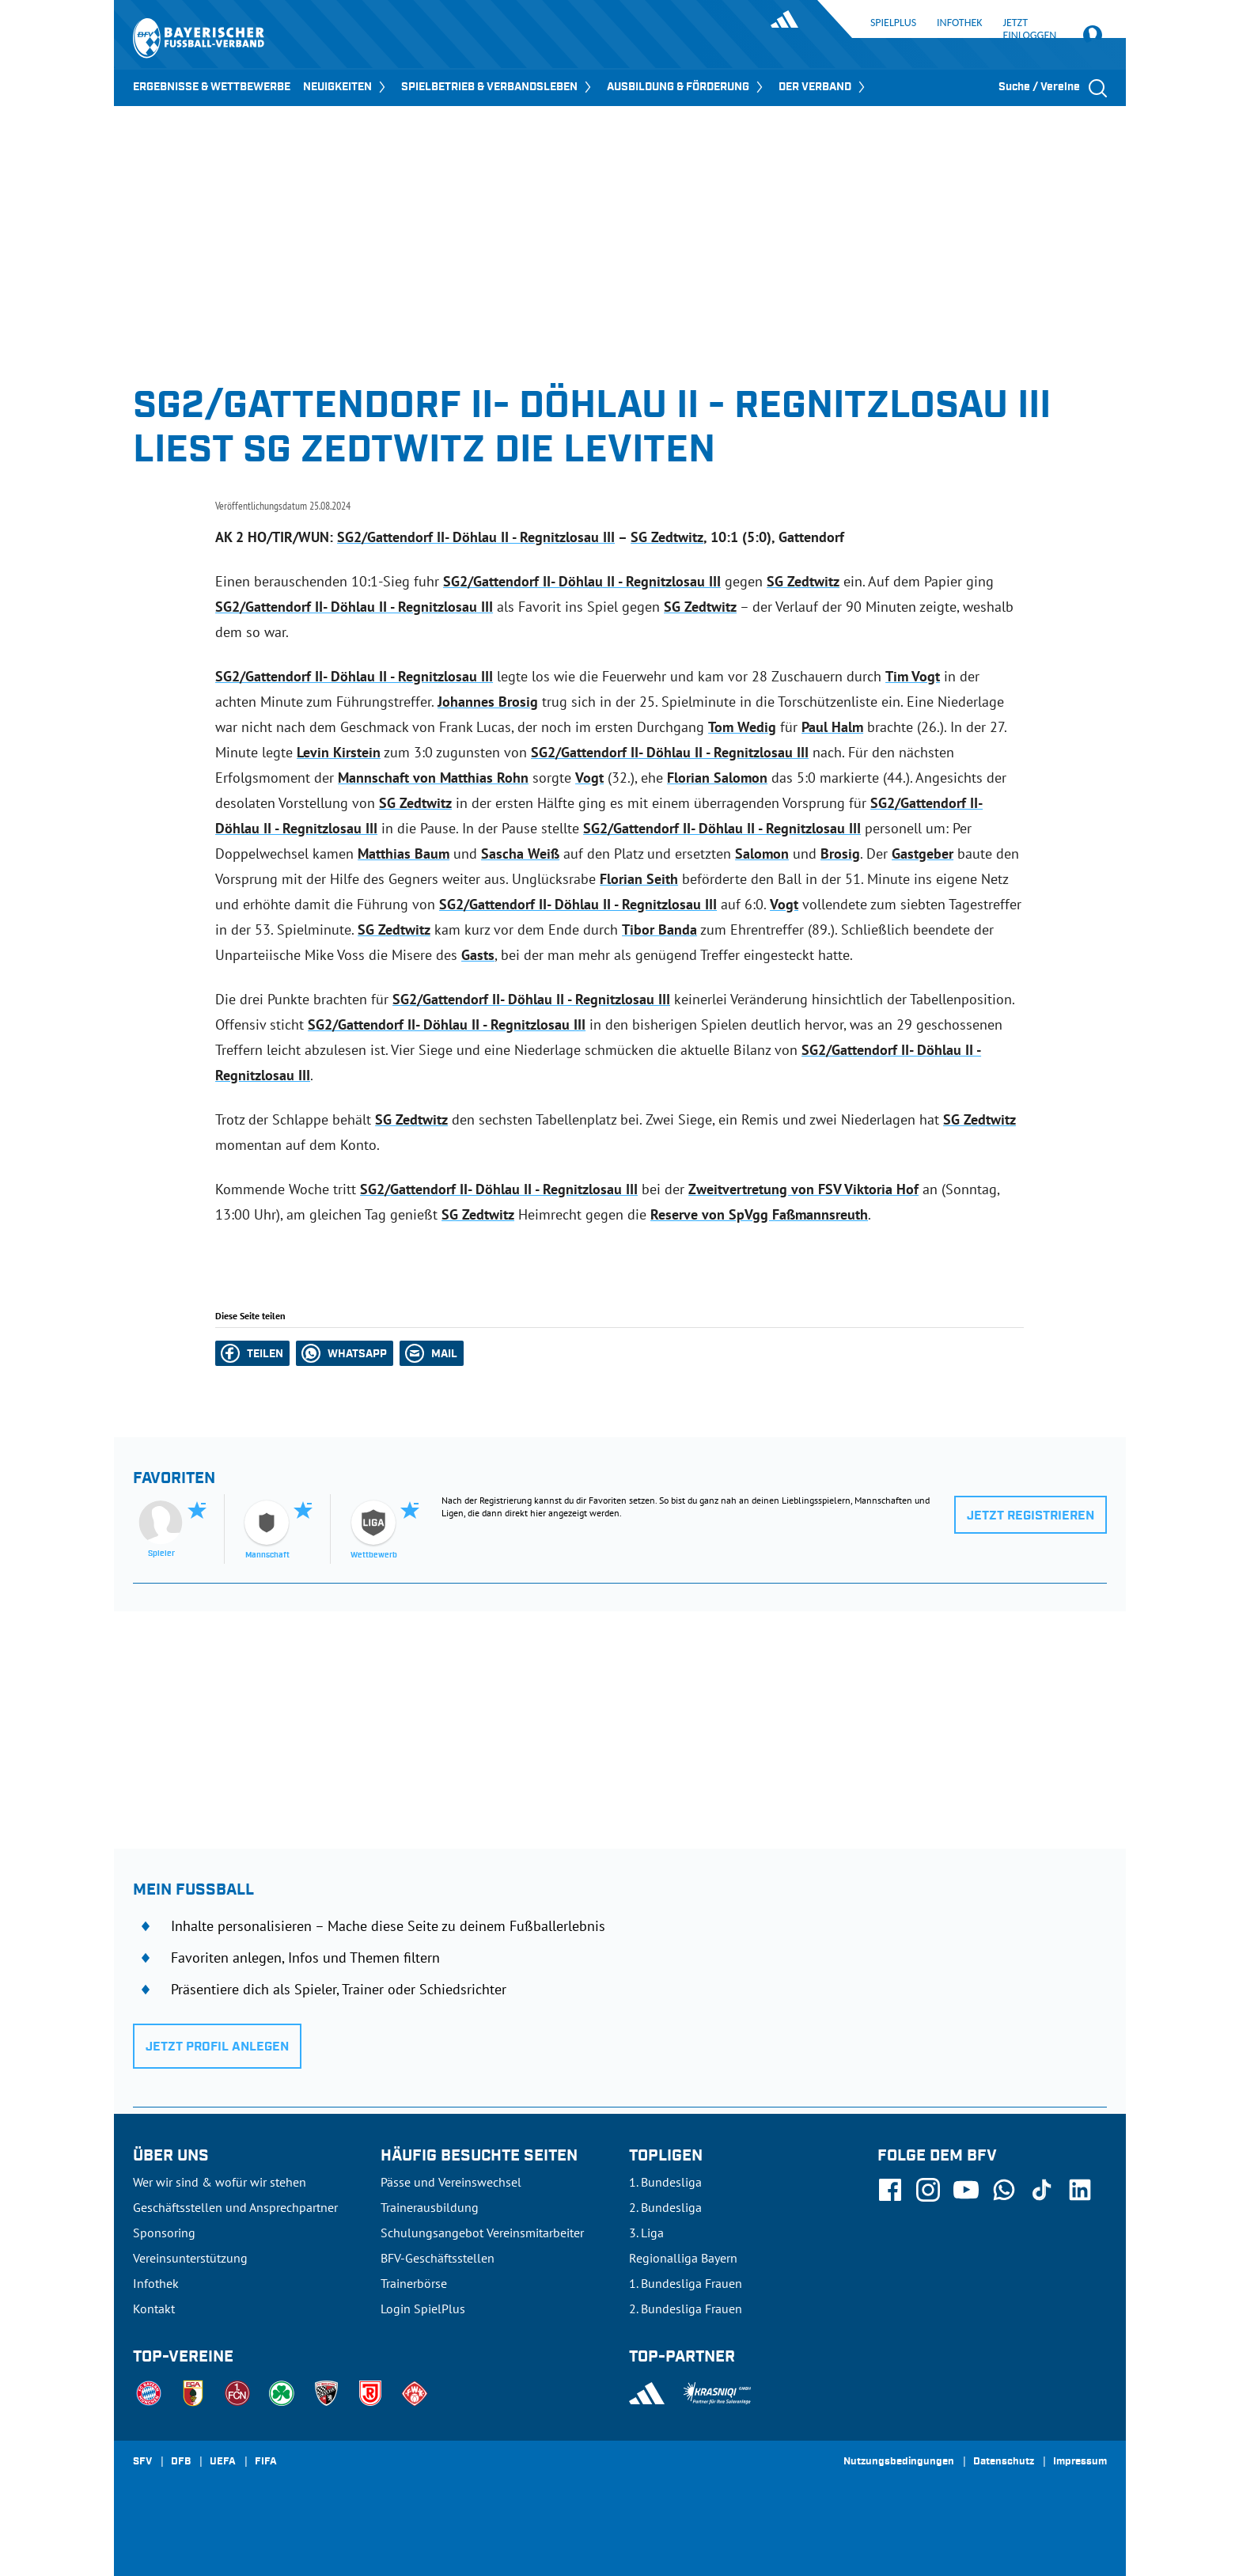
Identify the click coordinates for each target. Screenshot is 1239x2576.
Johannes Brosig (488, 701)
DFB (181, 2462)
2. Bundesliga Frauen (685, 2308)
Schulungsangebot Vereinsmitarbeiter (482, 2232)
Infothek (959, 22)
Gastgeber (922, 853)
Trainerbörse (414, 2283)
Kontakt (154, 2308)
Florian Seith (639, 879)
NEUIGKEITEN (345, 87)
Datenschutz (1003, 2462)
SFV (142, 2462)
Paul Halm (832, 727)
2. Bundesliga (665, 2207)
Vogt (589, 777)
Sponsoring (164, 2232)
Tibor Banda (659, 929)
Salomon (762, 853)
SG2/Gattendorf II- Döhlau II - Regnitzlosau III (476, 537)
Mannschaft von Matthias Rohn (433, 777)
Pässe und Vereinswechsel (451, 2182)
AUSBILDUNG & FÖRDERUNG (686, 87)
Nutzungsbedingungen (898, 2462)
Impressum (1080, 2462)
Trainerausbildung (430, 2207)
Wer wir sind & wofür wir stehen (219, 2182)
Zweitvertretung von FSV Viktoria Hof (803, 1189)
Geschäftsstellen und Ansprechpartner (235, 2207)
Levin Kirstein (339, 752)
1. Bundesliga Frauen (685, 2283)
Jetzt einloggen (1040, 30)
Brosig (840, 853)
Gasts (477, 955)
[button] (252, 1353)
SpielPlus (893, 22)
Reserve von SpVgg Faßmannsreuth (759, 1214)
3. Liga (646, 2232)
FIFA (266, 2462)
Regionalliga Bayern (683, 2258)
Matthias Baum (403, 853)
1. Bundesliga (665, 2182)
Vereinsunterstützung (190, 2258)
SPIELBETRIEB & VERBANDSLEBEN (497, 87)
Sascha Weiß (520, 853)
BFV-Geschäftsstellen (437, 2258)
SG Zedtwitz (667, 537)
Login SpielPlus (423, 2308)
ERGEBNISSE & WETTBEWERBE (211, 87)
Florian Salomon (717, 777)
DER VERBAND (823, 87)
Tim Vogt (912, 676)
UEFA (223, 2462)
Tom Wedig (742, 727)
